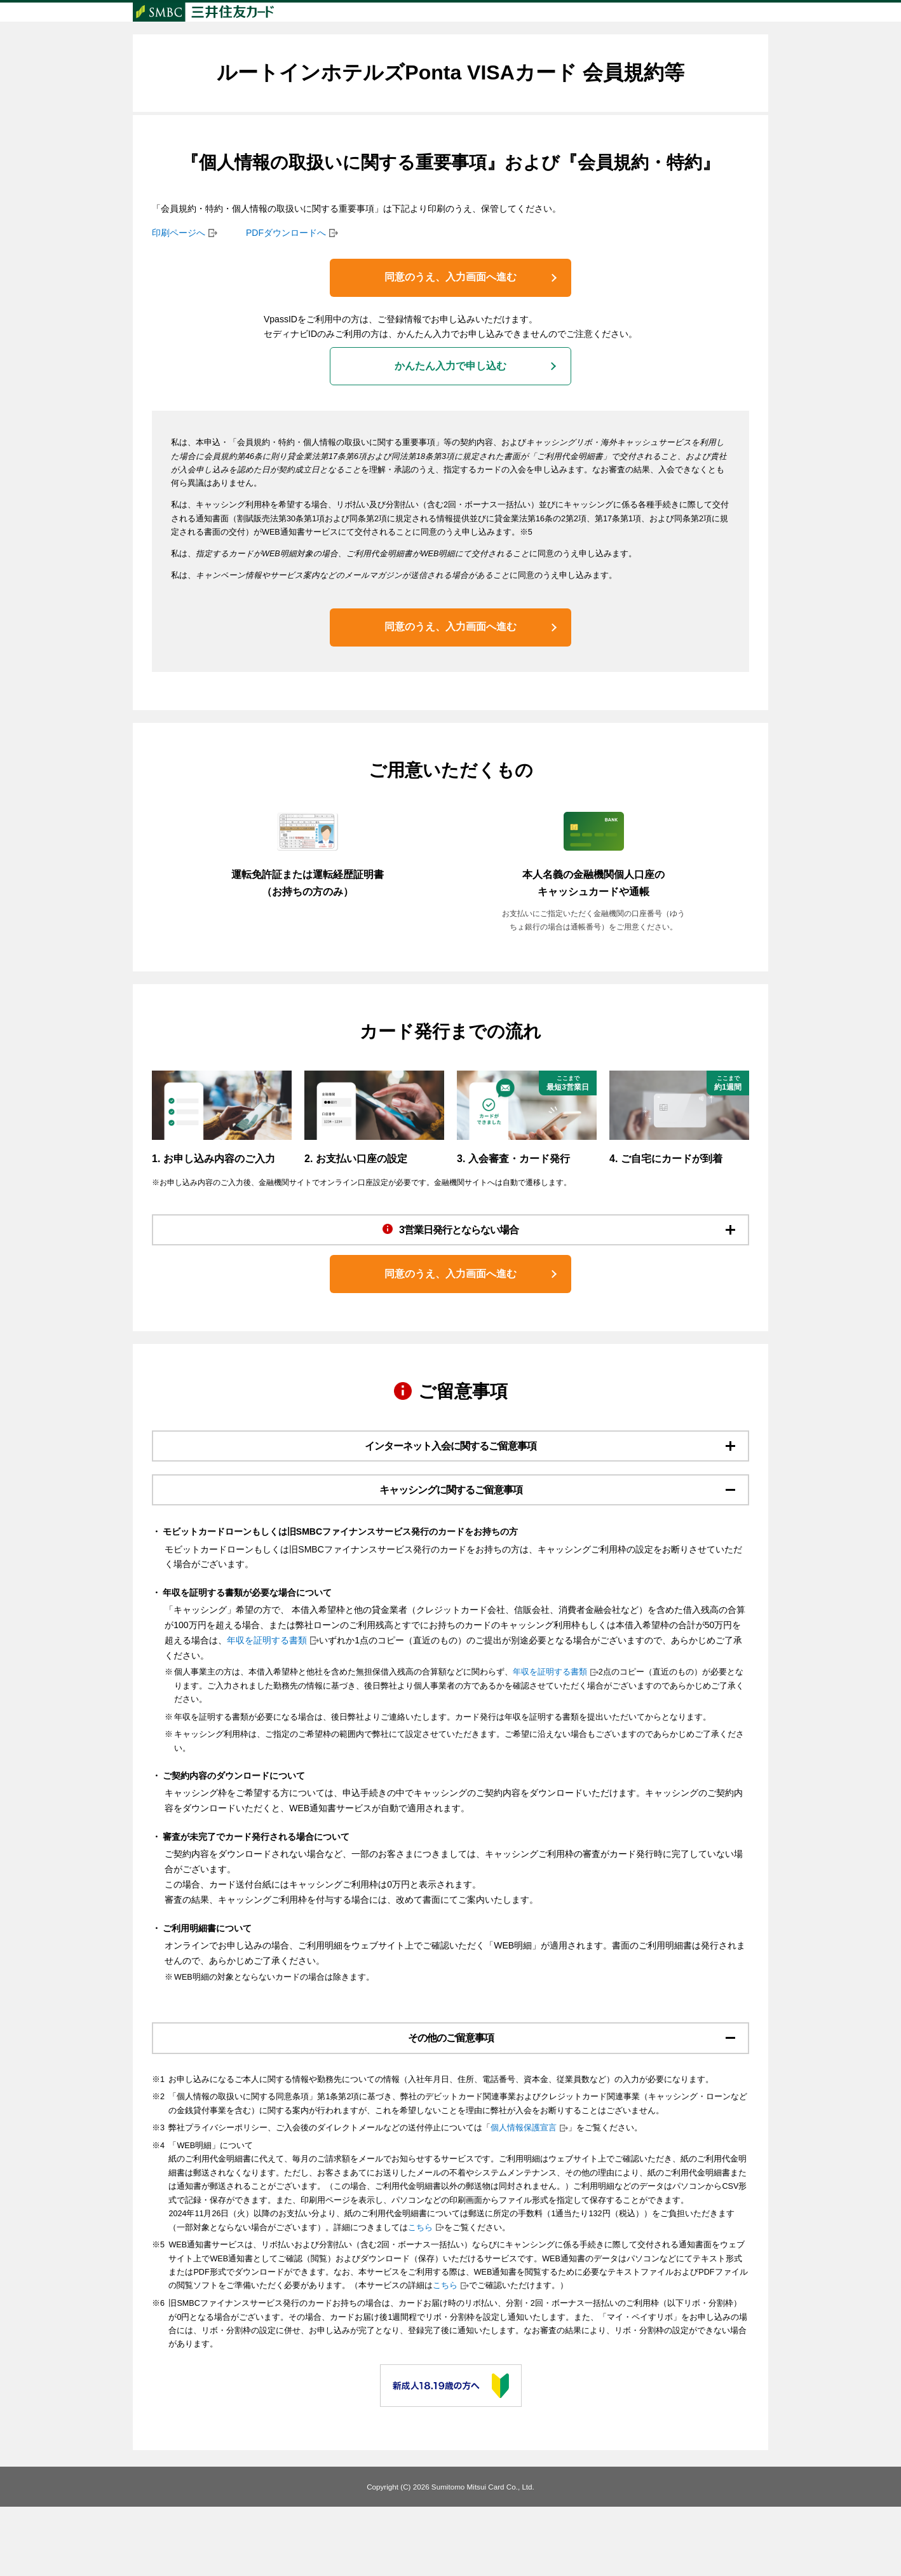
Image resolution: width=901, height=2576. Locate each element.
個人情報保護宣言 (524, 2197)
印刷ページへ (178, 258)
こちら (420, 2296)
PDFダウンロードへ (286, 258)
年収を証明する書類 (267, 1702)
